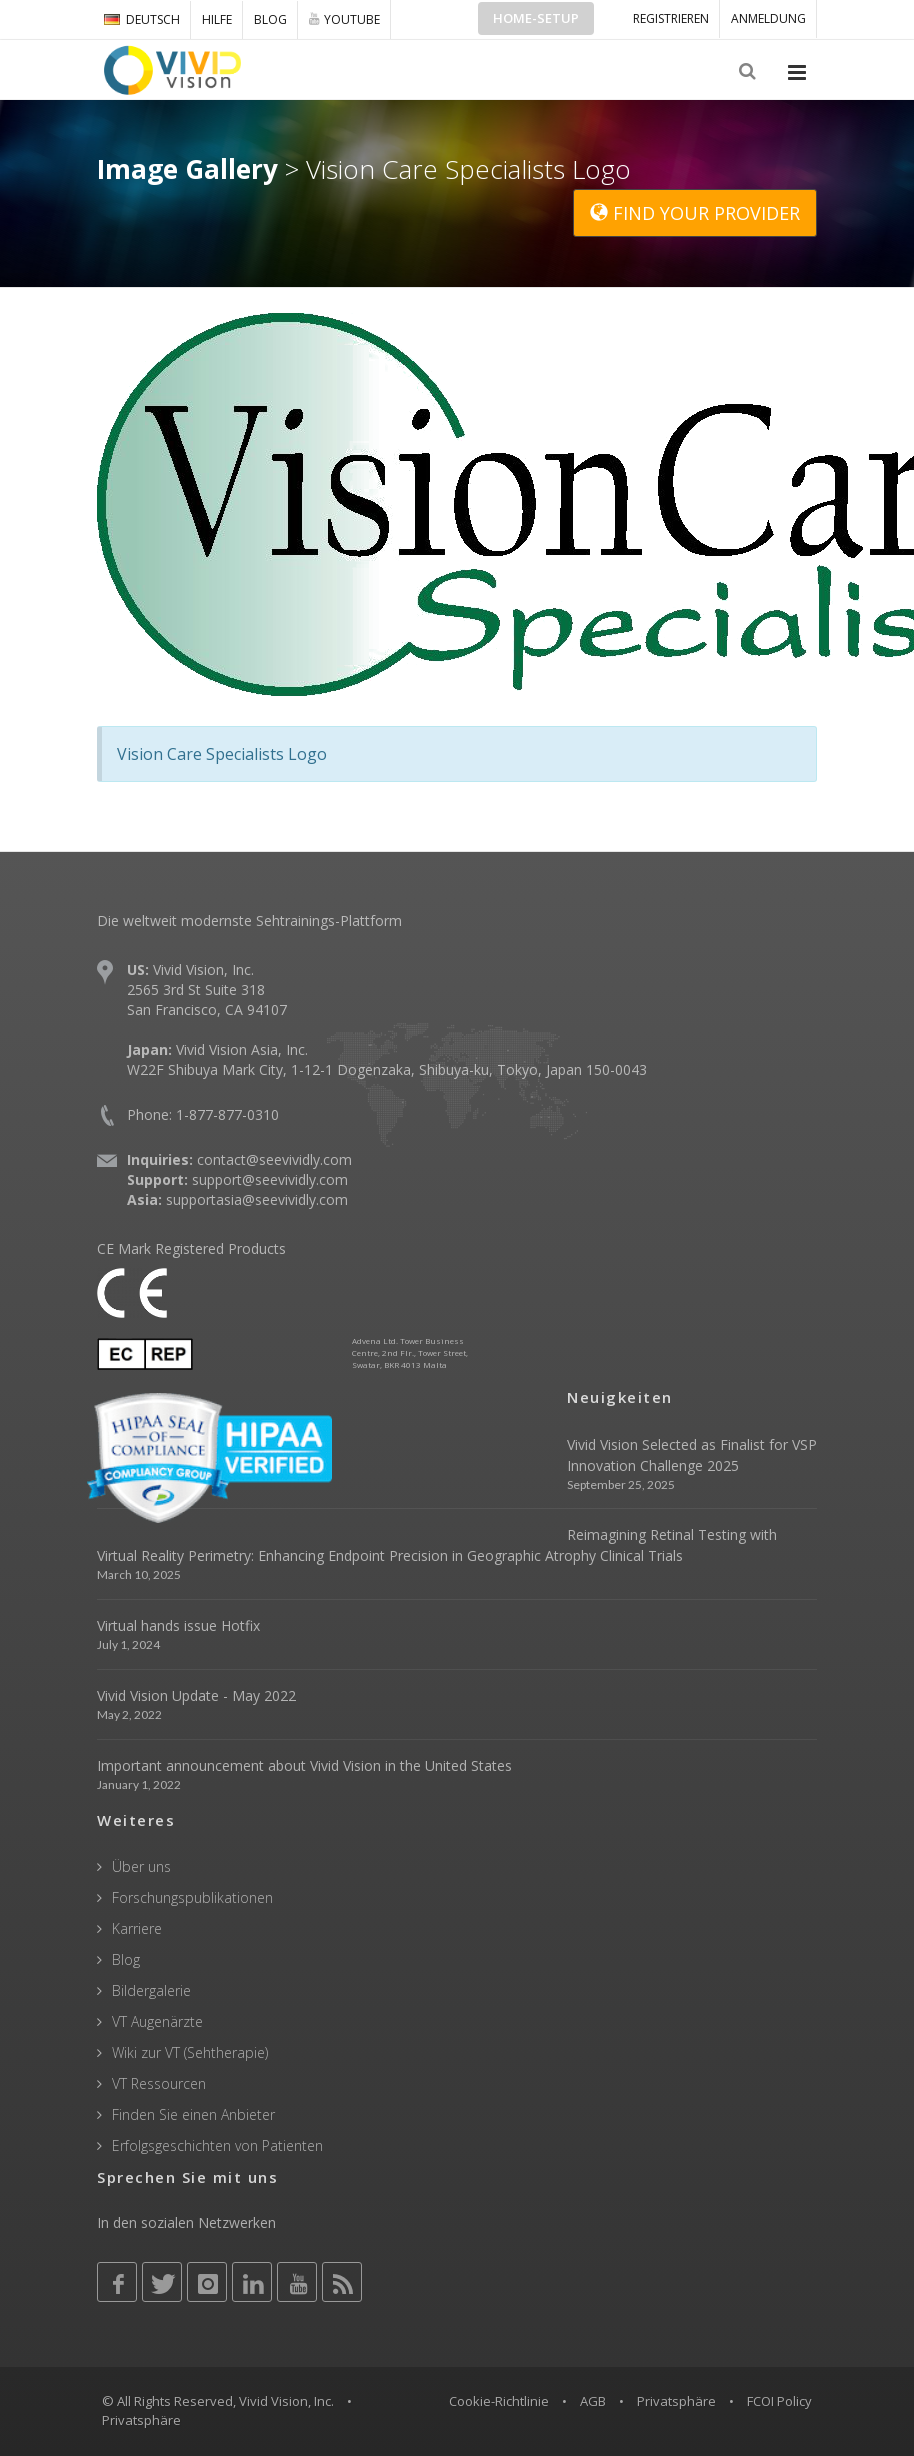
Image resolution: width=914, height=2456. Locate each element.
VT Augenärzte (157, 2021)
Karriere (137, 1928)
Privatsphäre (676, 2401)
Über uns (141, 1866)
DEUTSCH (142, 19)
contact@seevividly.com (274, 1159)
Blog (270, 19)
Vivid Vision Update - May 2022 (196, 1695)
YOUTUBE (344, 19)
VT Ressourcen (159, 2083)
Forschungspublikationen (192, 1897)
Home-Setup (536, 18)
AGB (593, 2401)
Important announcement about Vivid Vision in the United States (304, 1765)
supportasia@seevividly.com (257, 1199)
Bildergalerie (151, 1990)
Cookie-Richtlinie (499, 2401)
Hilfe (217, 19)
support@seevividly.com (270, 1179)
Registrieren (671, 18)
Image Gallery (187, 169)
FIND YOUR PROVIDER (695, 213)
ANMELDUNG (768, 18)
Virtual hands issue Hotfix (178, 1625)
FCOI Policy (779, 2401)
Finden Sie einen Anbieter (193, 2114)
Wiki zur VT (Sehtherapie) (190, 2052)
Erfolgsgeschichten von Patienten (217, 2145)
